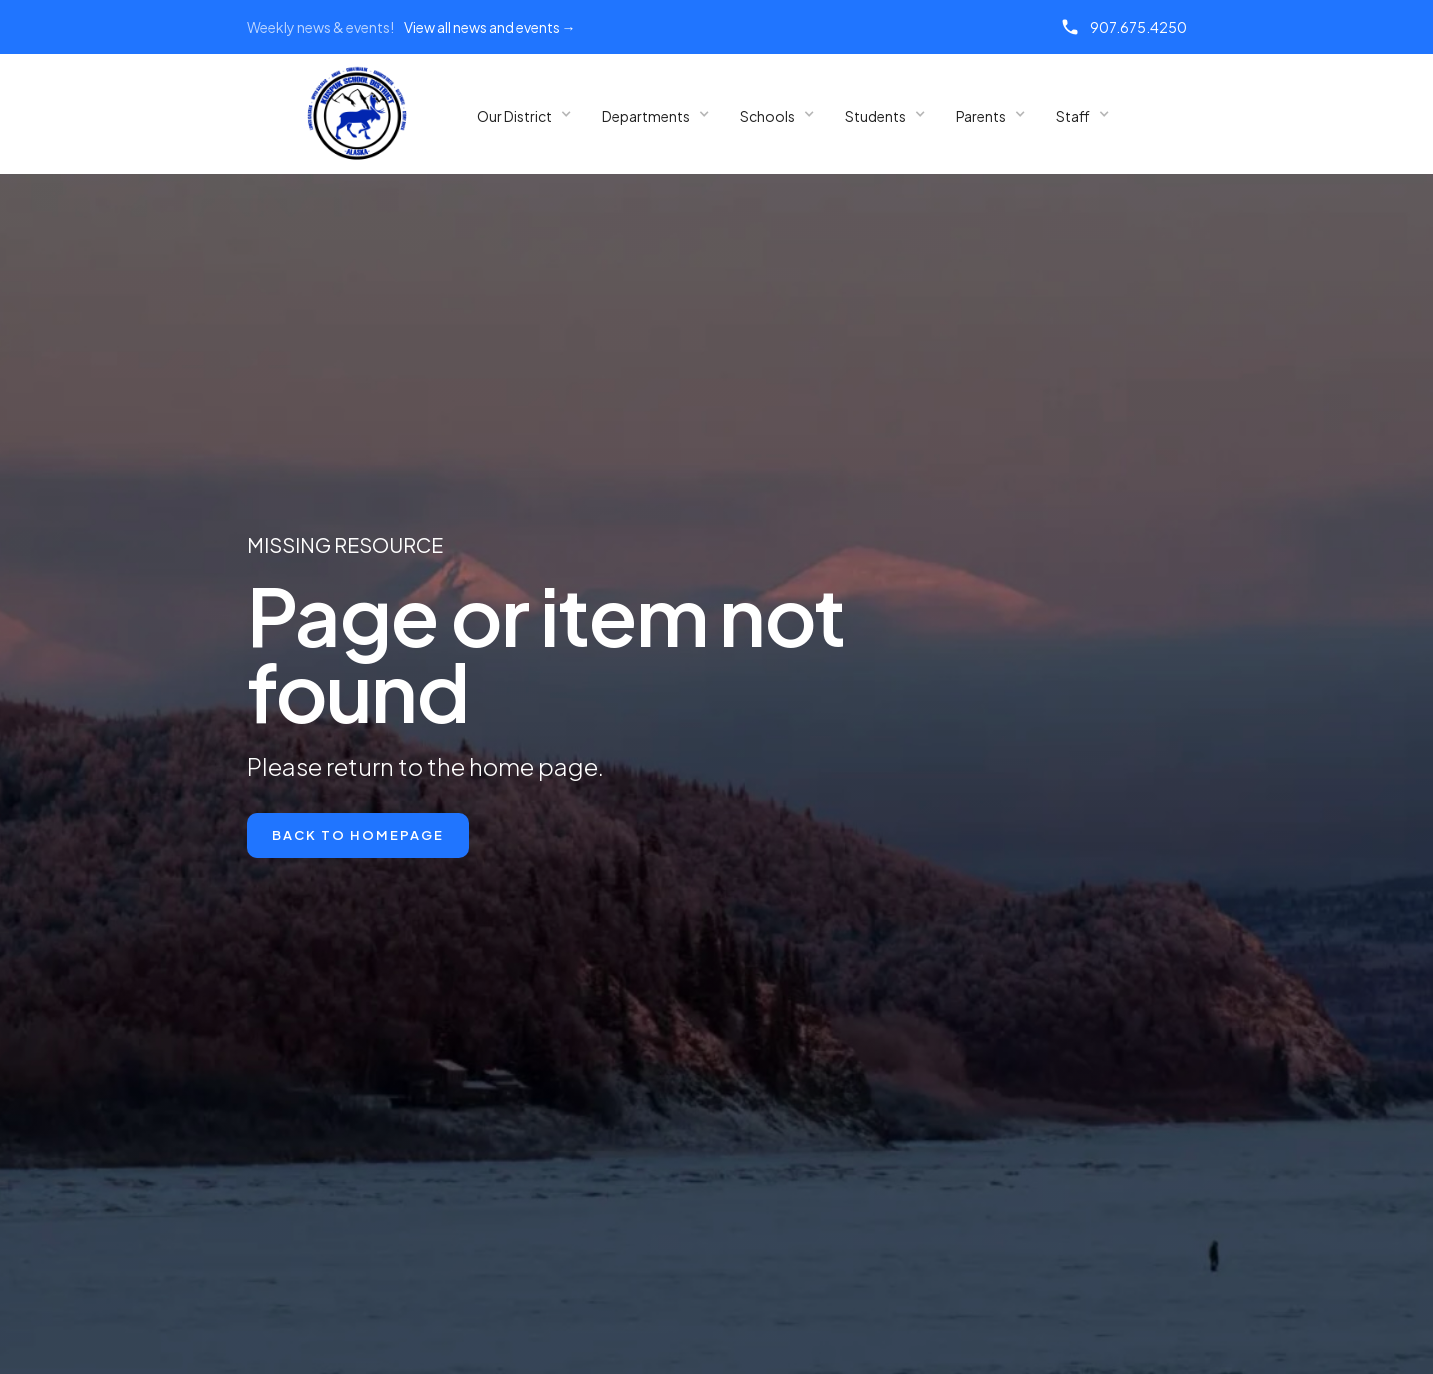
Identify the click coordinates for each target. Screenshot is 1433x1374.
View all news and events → (490, 27)
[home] (357, 114)
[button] (524, 114)
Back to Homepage (358, 835)
